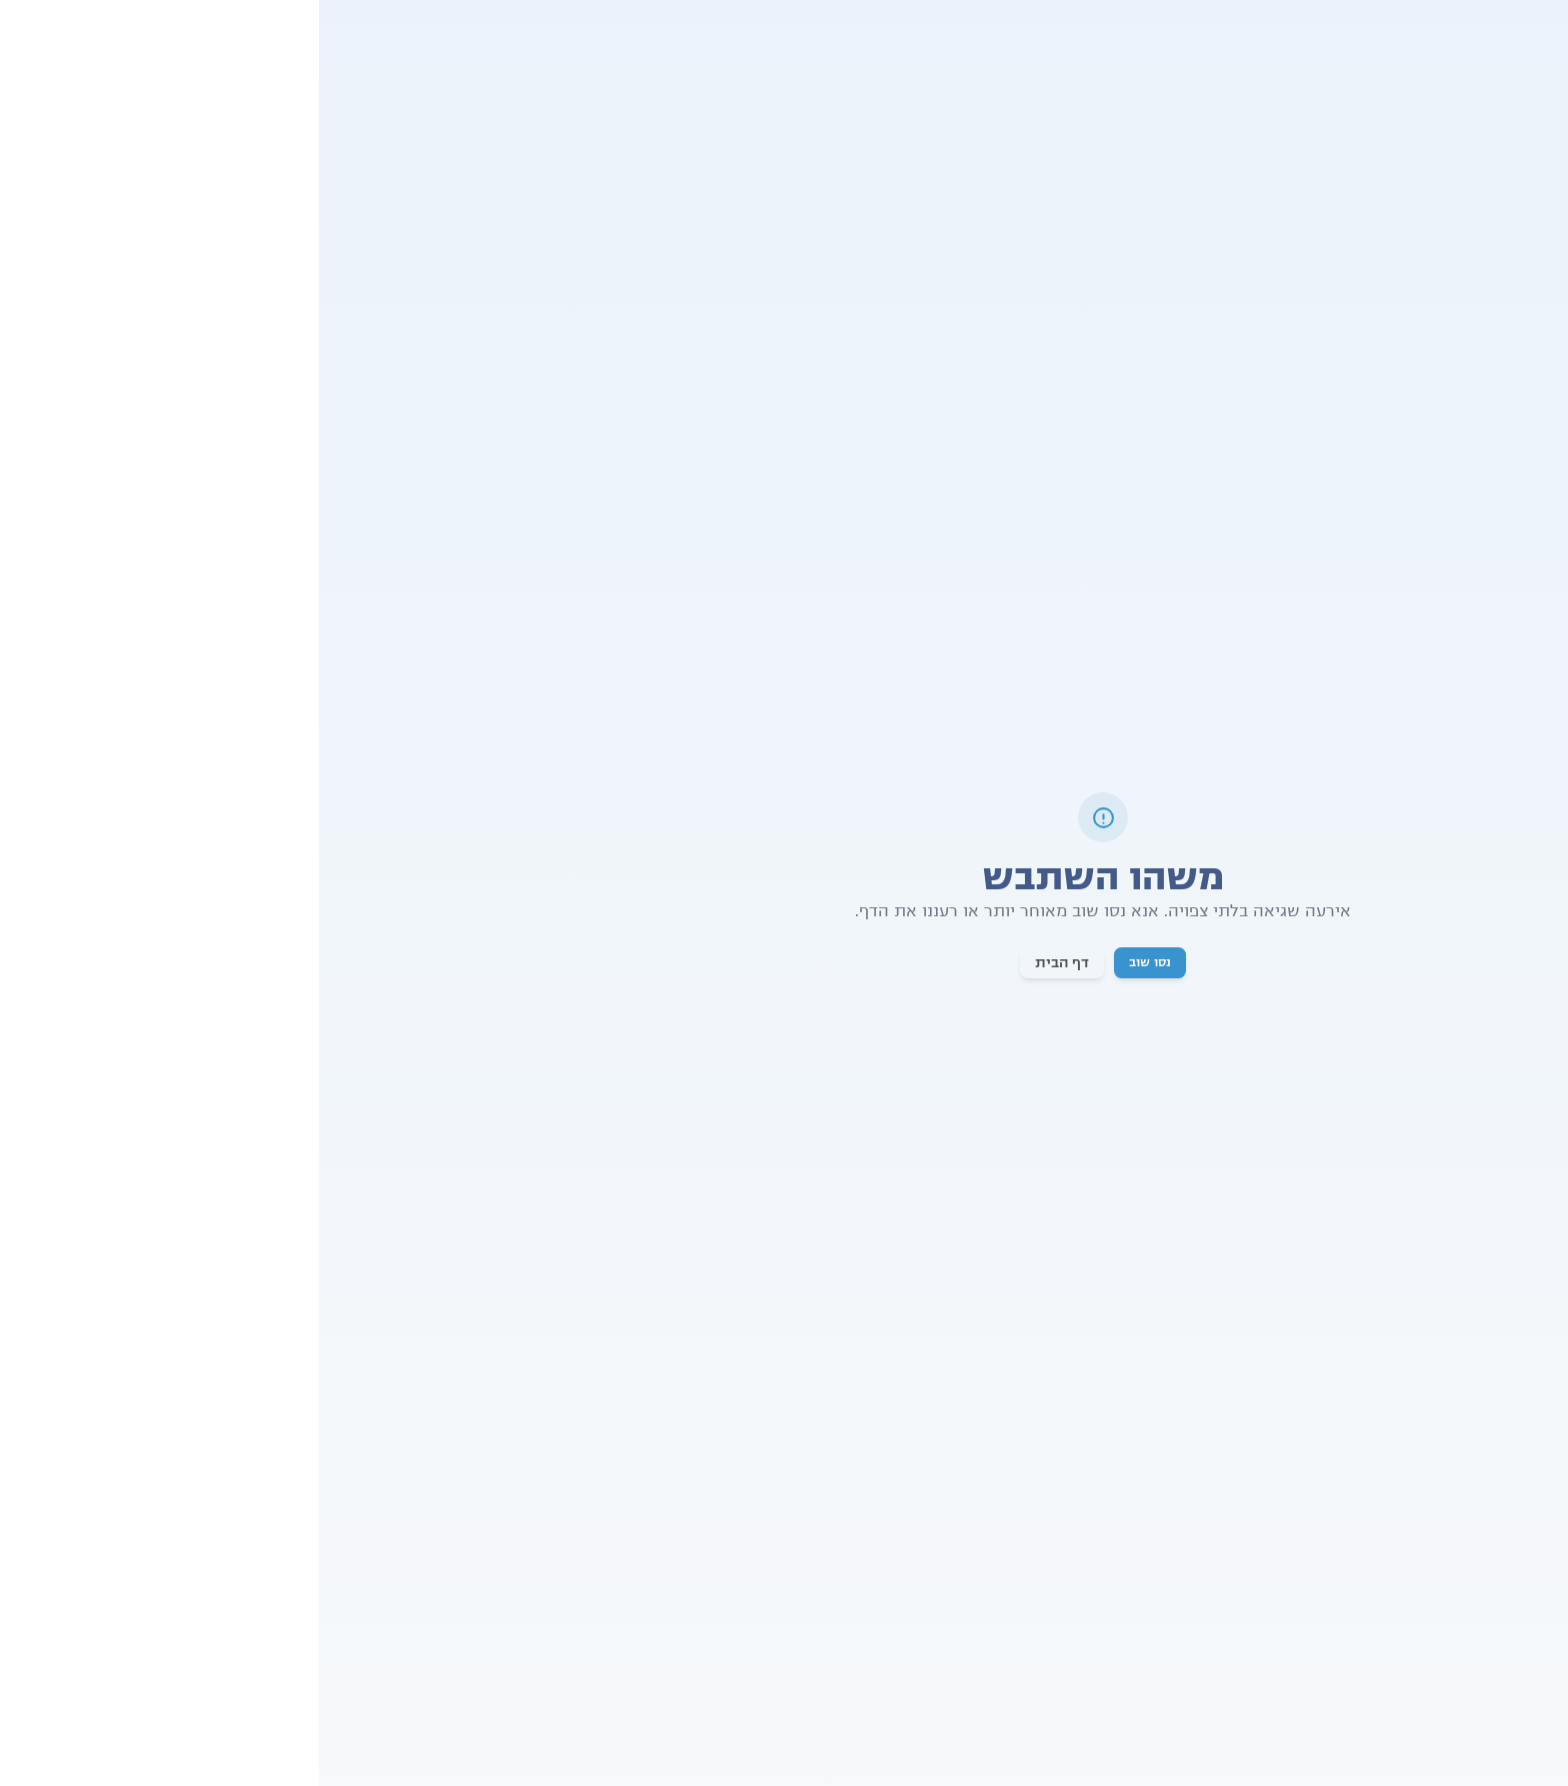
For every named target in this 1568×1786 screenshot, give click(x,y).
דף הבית (743, 964)
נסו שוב (831, 964)
